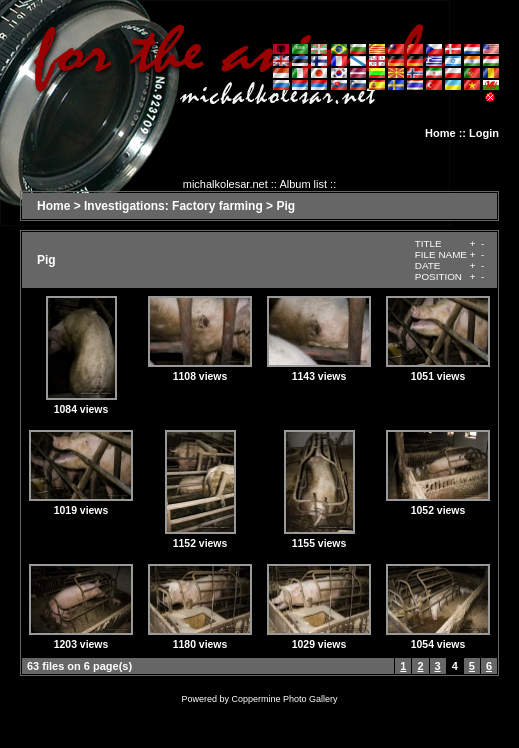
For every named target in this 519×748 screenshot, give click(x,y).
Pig (285, 206)
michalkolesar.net (225, 184)
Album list (303, 184)
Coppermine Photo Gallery (284, 699)
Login (484, 133)
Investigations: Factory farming (173, 206)
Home (440, 133)
